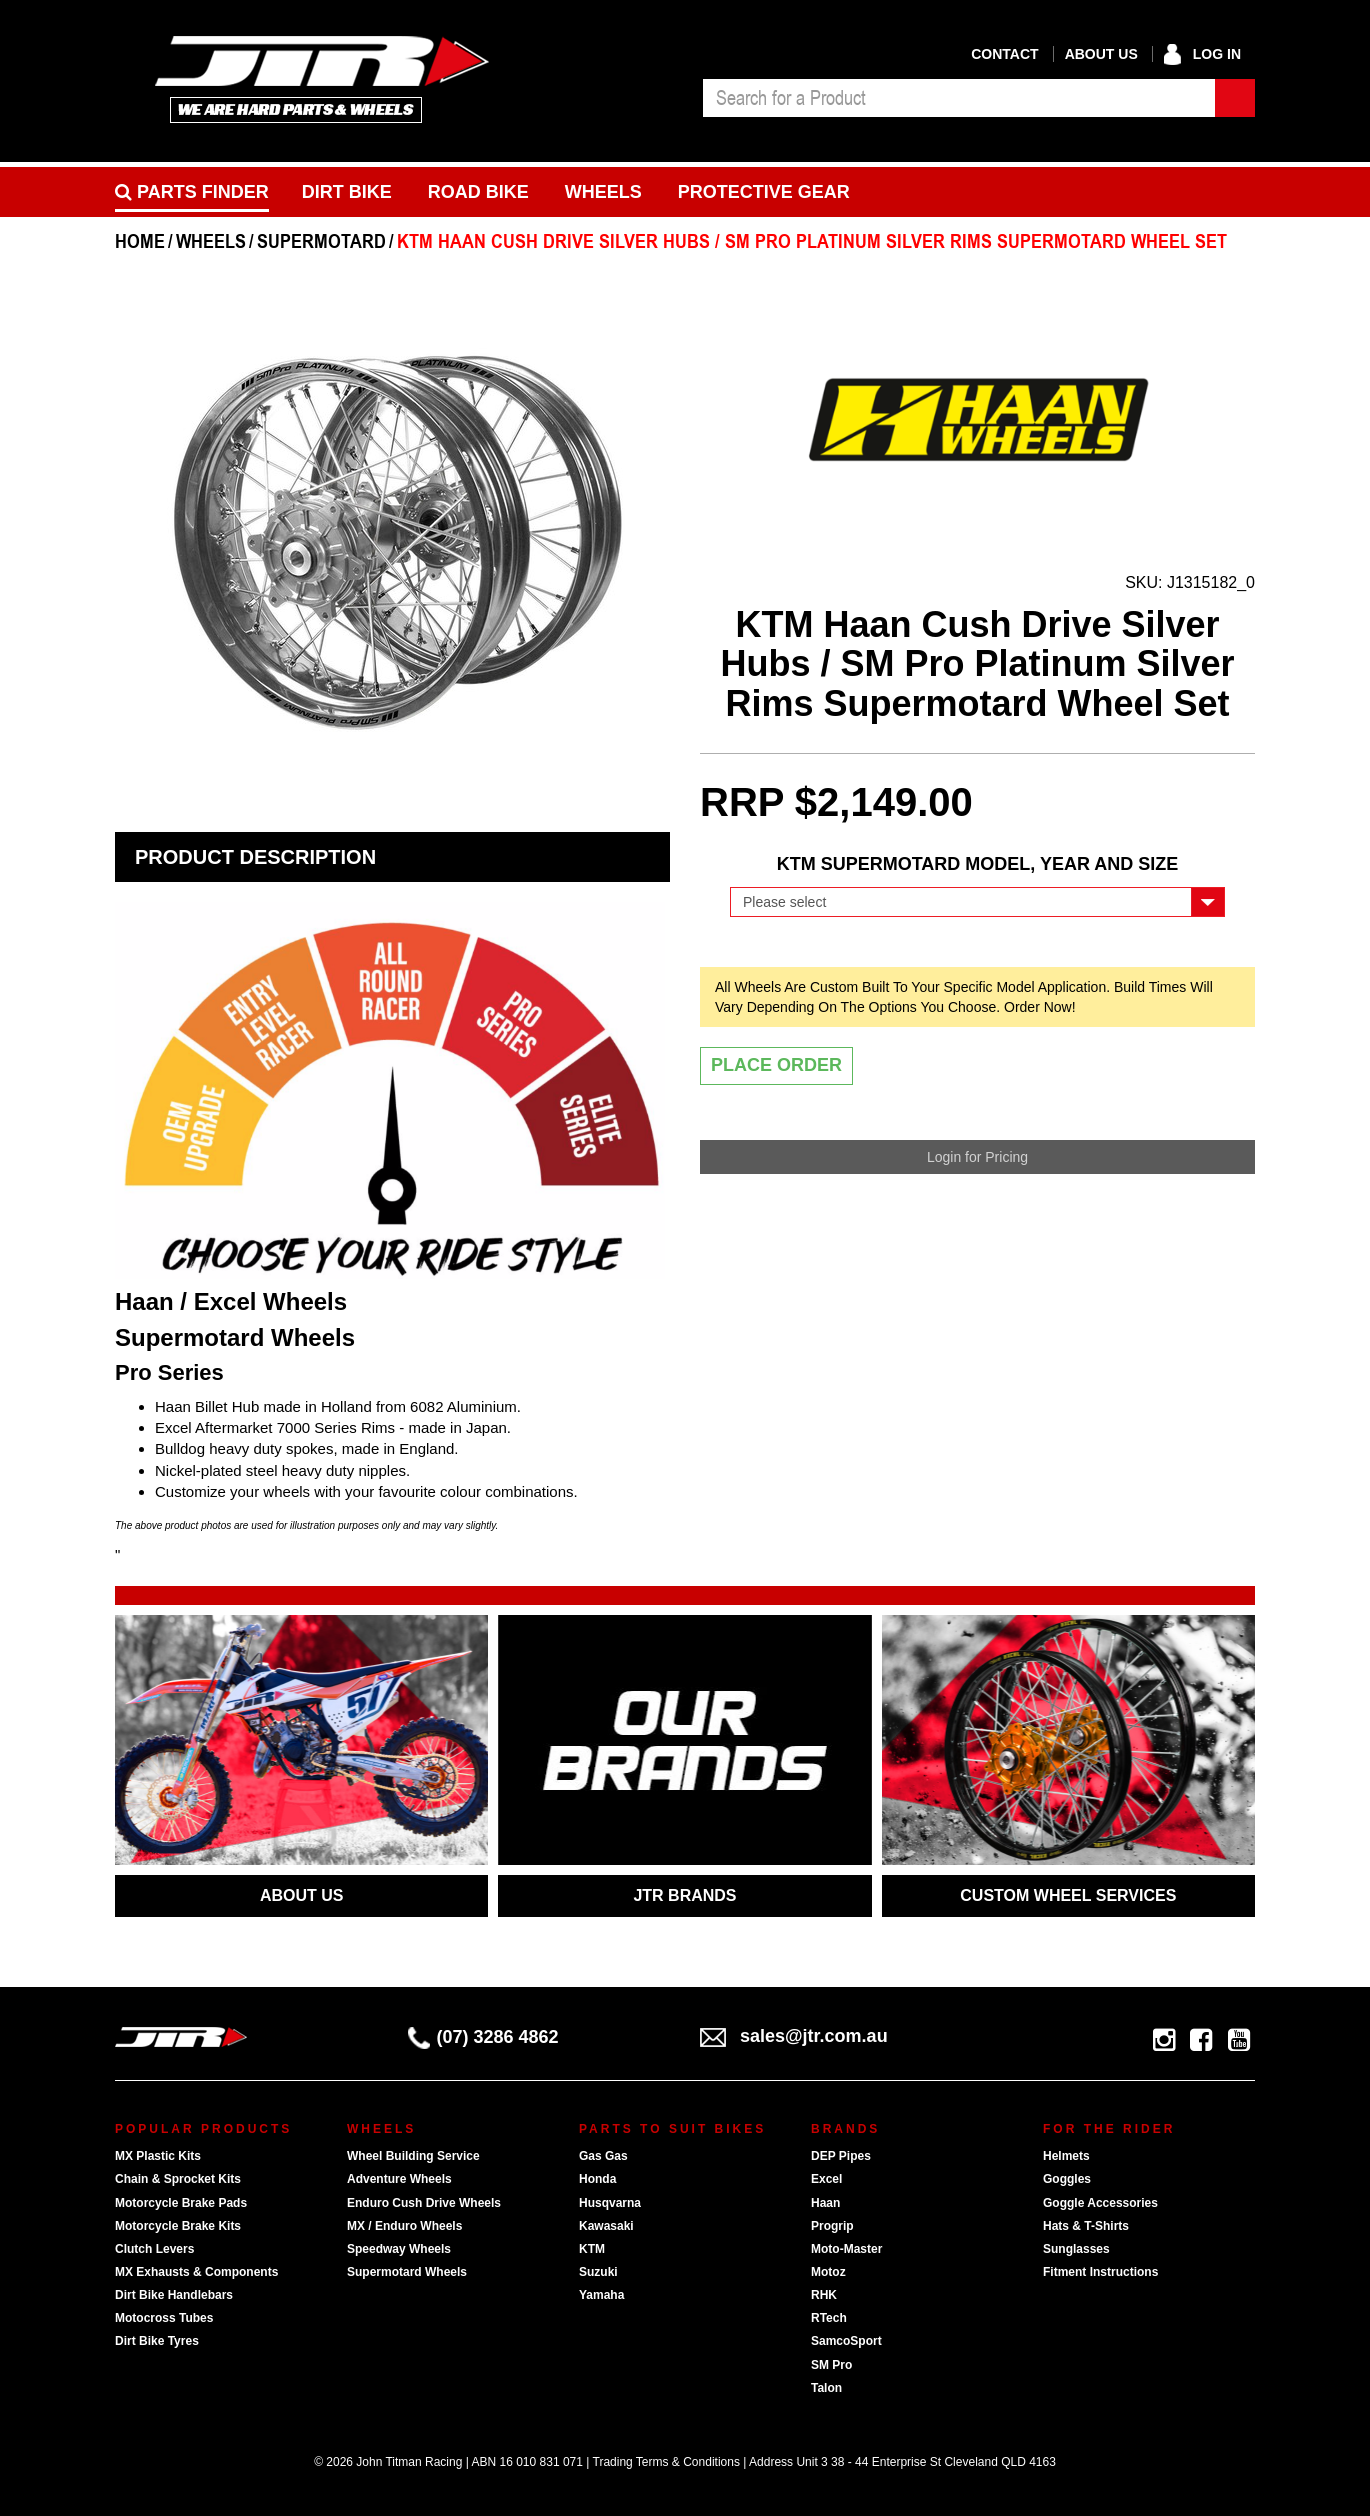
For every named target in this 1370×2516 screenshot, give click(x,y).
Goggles (1067, 2179)
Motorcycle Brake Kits (178, 2226)
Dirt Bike (347, 192)
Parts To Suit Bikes (672, 2129)
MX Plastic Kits (158, 2156)
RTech (829, 2318)
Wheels (603, 192)
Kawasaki (606, 2226)
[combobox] (959, 98)
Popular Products (203, 2129)
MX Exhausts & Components (196, 2272)
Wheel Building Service (413, 2156)
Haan (825, 2203)
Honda (597, 2179)
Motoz (828, 2272)
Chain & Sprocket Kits (178, 2179)
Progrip (832, 2226)
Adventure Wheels (399, 2179)
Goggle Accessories (1100, 2203)
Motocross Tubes (164, 2318)
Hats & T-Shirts (1086, 2226)
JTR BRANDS (684, 1895)
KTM (592, 2249)
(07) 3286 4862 (483, 2037)
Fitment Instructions (1100, 2272)
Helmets (1066, 2156)
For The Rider (1109, 2129)
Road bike (478, 192)
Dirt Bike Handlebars (174, 2295)
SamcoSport (846, 2341)
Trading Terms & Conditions (666, 2462)
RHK (824, 2295)
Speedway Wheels (399, 2249)
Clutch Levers (154, 2249)
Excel (826, 2179)
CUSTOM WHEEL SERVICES (1068, 1895)
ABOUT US (302, 1895)
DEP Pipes (841, 2156)
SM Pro (831, 2365)
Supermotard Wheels (407, 2272)
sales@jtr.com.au (794, 2036)
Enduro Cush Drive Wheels (424, 2203)
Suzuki (598, 2272)
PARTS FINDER (192, 192)
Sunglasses (1076, 2249)
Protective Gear (764, 192)
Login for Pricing (977, 1157)
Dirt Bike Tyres (157, 2341)
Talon (826, 2388)
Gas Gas (603, 2156)
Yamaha (601, 2295)
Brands (845, 2129)
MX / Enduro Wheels (404, 2226)
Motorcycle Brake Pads (181, 2203)
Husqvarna (610, 2203)
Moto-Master (846, 2249)
